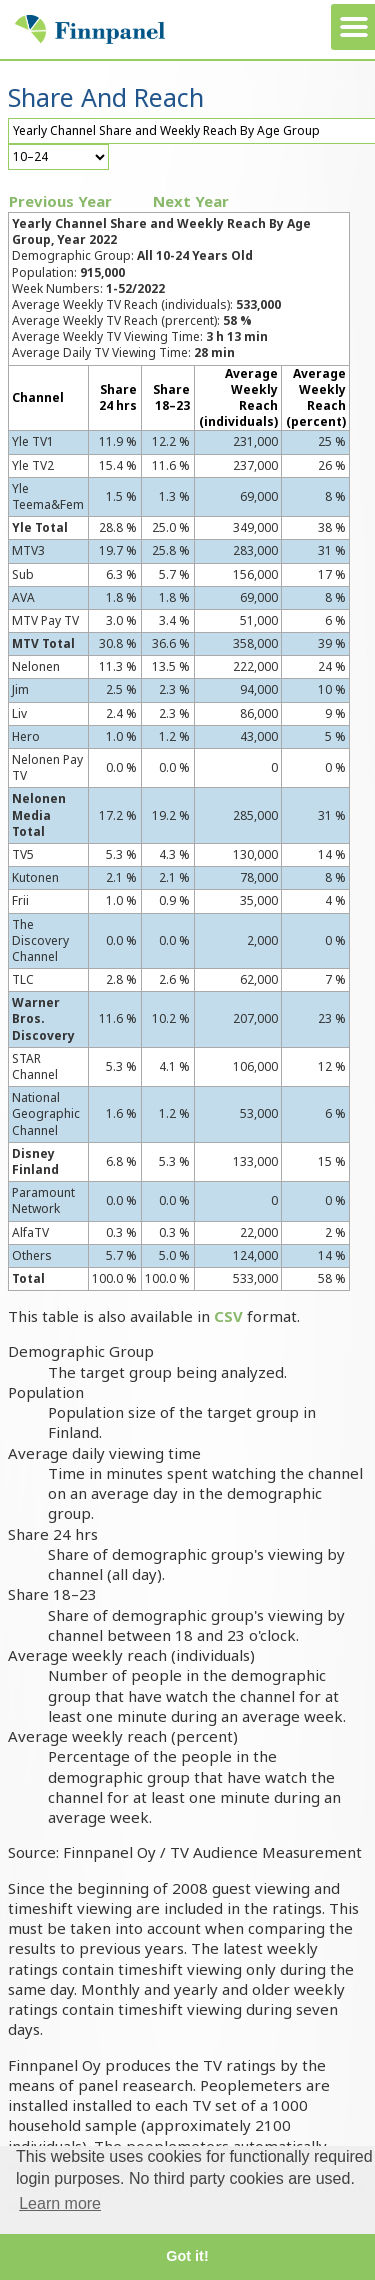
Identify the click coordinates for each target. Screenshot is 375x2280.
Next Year (191, 201)
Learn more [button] (60, 2203)
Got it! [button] (187, 2256)
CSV (228, 1316)
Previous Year (60, 201)
